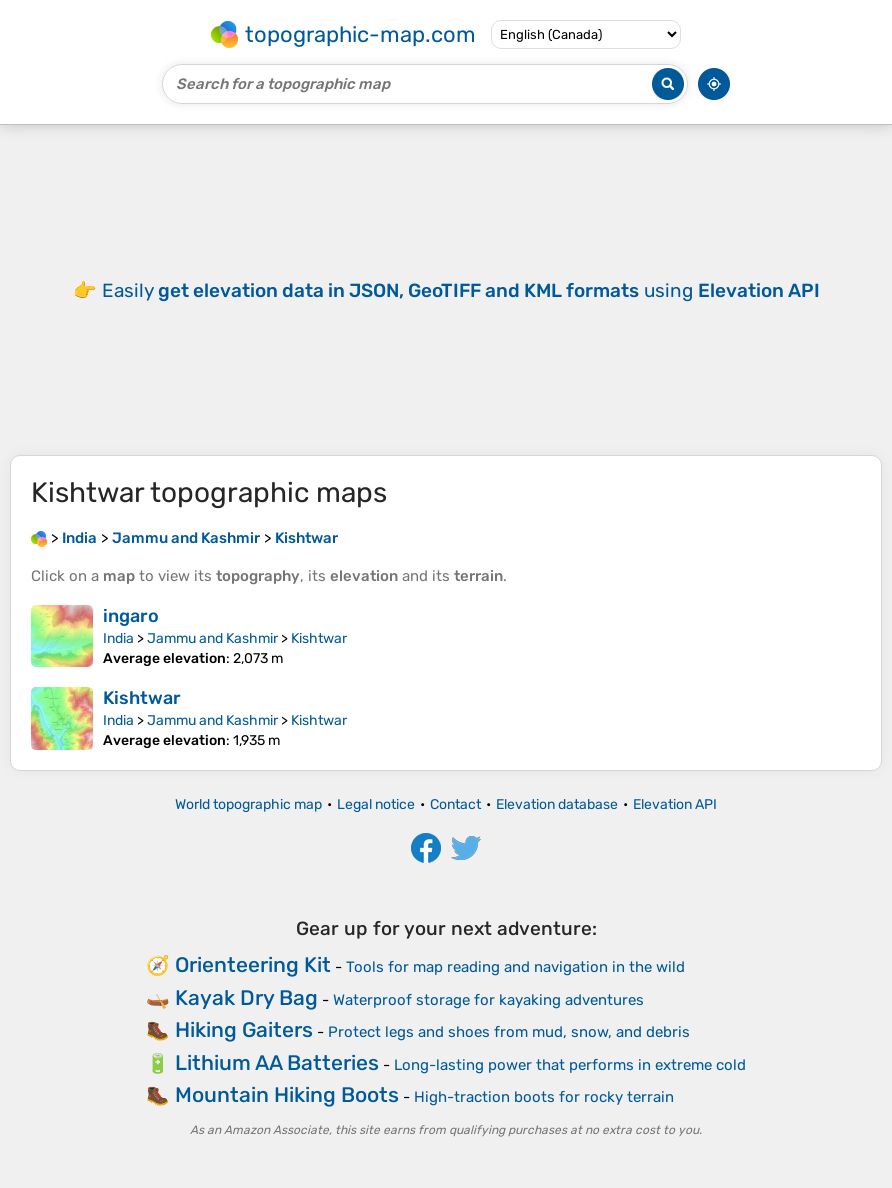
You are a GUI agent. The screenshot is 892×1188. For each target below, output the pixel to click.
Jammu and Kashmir (212, 638)
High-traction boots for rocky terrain (544, 1097)
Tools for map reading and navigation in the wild (515, 967)
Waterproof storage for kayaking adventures (488, 1000)
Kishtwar (319, 638)
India (118, 638)
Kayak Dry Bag (246, 997)
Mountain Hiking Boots (287, 1094)
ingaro (131, 616)
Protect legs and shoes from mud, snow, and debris (509, 1032)
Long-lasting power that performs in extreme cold (570, 1065)
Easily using (461, 290)
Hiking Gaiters (244, 1029)
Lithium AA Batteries (277, 1062)
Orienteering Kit (253, 964)
